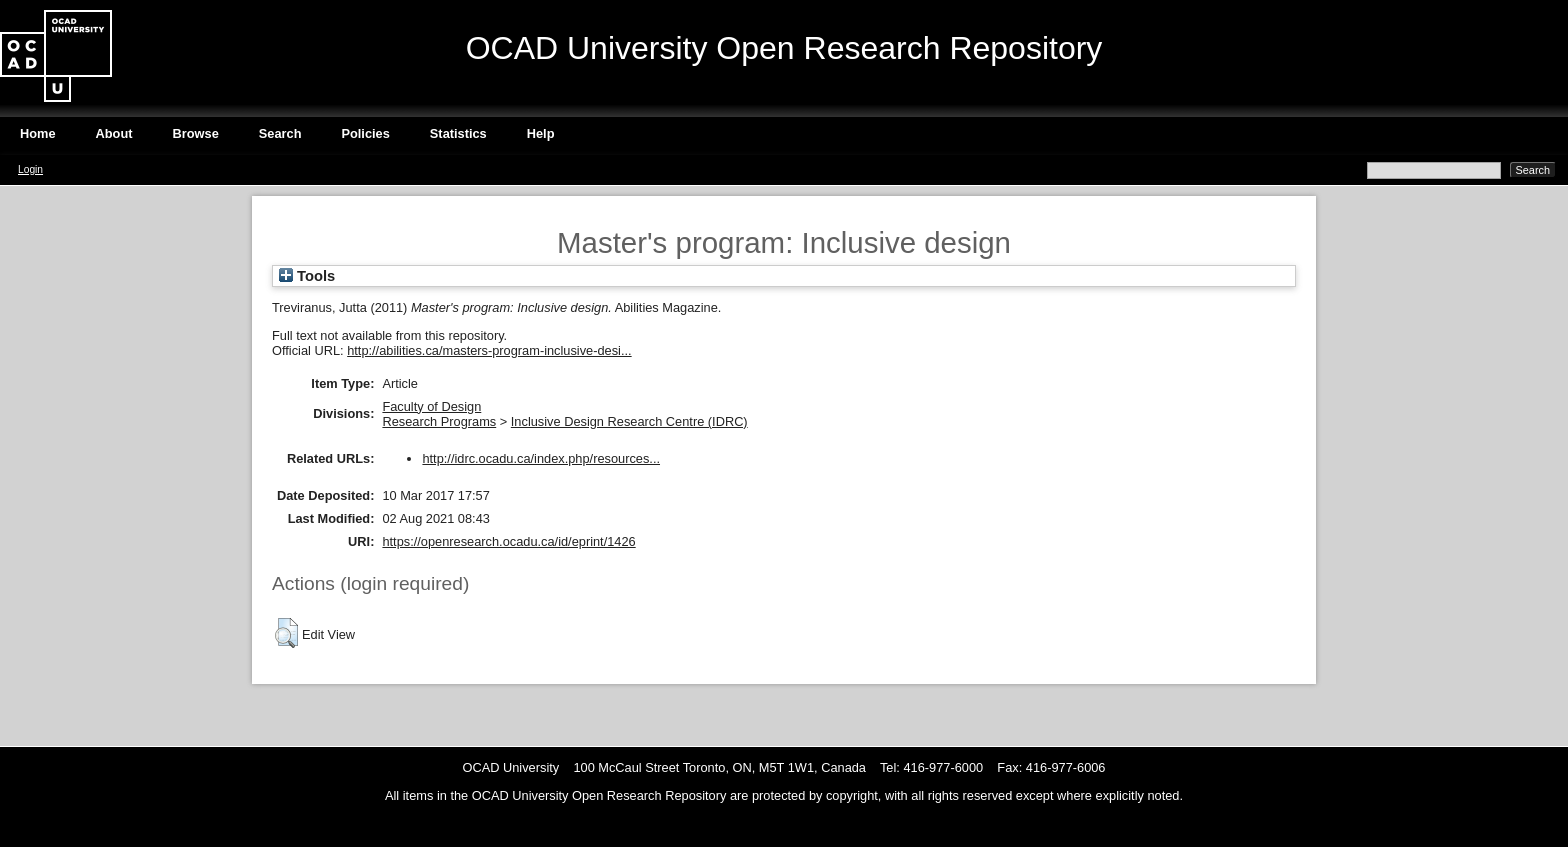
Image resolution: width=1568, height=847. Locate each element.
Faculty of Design (431, 406)
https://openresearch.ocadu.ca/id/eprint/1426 (508, 541)
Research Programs (439, 421)
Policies (365, 133)
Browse (196, 133)
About (114, 133)
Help (541, 133)
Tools (307, 276)
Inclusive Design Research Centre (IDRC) (629, 421)
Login (30, 169)
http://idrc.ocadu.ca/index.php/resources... (541, 458)
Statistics (458, 133)
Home (38, 133)
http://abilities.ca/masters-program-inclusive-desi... (489, 350)
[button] (286, 633)
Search (280, 133)
